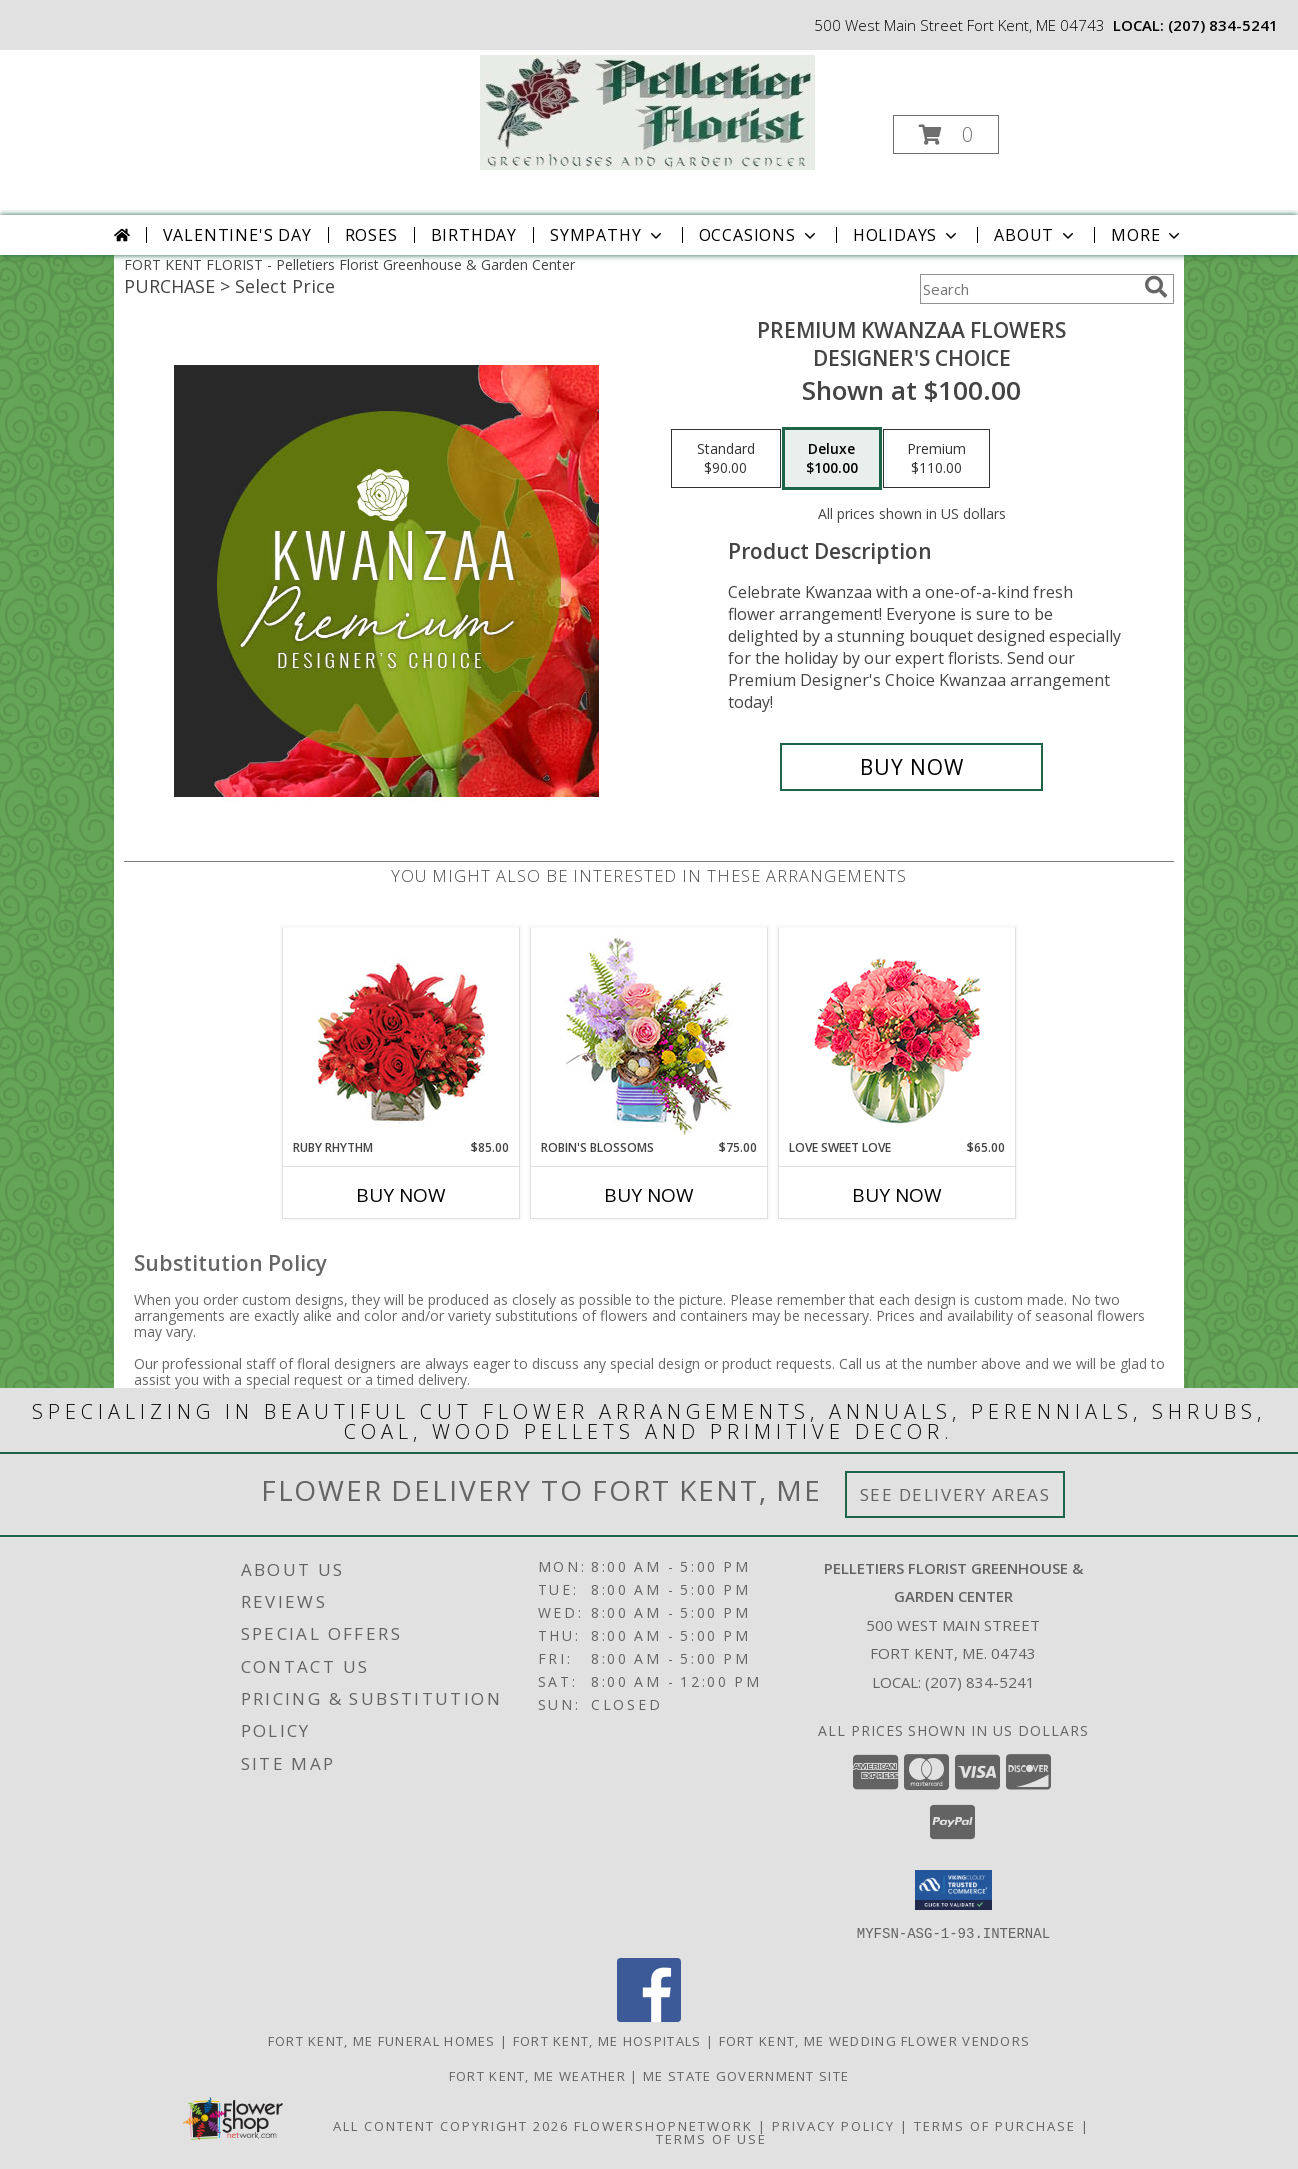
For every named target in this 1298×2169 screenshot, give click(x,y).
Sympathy (607, 235)
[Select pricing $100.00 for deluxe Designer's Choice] (832, 459)
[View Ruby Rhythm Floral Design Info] (401, 1033)
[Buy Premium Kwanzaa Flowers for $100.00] (911, 767)
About (1036, 235)
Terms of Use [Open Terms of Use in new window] (711, 2138)
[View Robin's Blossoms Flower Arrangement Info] (649, 1033)
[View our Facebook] (649, 2015)
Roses (371, 235)
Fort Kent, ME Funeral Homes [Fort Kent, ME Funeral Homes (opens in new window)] (382, 2040)
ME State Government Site (746, 2075)
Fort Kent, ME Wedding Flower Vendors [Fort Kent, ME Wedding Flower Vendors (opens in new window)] (875, 2040)
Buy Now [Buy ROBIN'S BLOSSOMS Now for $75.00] (649, 1195)
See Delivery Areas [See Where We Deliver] (955, 1494)
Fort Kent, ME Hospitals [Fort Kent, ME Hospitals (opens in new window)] (607, 2040)
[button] (946, 134)
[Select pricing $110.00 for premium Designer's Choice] (936, 459)
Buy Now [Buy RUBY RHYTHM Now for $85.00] (401, 1195)
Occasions (759, 235)
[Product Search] (1028, 289)
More (1147, 235)
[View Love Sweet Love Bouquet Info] (897, 1033)
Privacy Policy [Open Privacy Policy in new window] (833, 2125)
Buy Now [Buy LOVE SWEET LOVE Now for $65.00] (897, 1195)
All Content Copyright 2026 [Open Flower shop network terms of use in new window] (451, 2125)
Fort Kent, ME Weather (537, 2075)
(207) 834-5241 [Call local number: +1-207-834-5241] (1223, 25)
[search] (1156, 287)
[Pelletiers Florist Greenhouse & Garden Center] (647, 110)
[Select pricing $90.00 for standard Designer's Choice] (726, 459)
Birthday (474, 235)
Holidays (907, 235)
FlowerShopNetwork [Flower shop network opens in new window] (663, 2125)
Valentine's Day (237, 235)
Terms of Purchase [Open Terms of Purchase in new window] (995, 2125)
